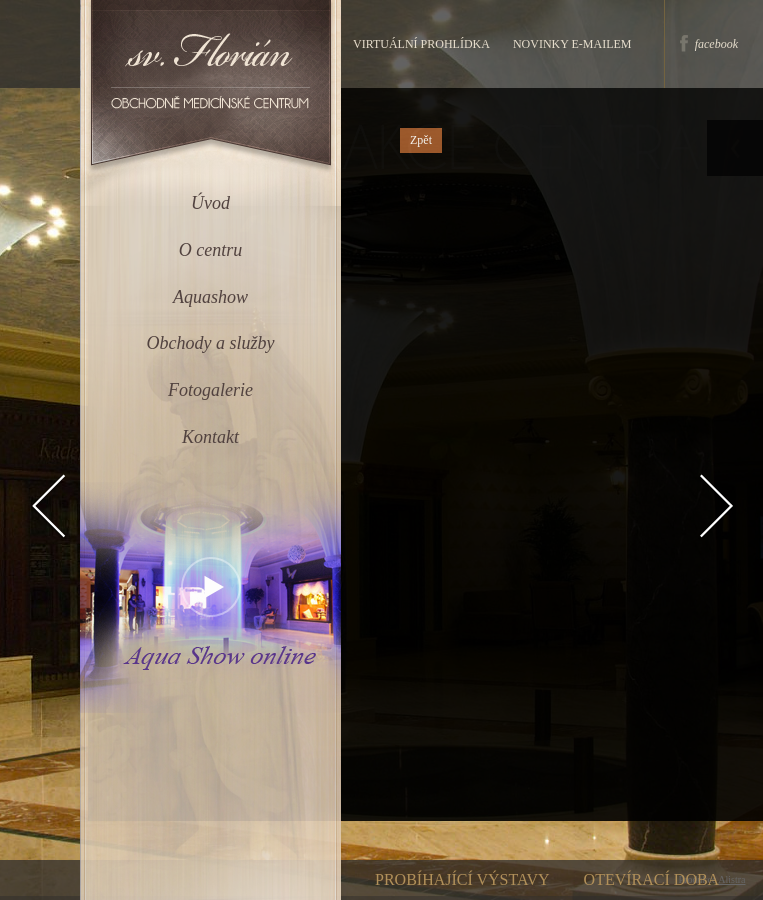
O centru (210, 250)
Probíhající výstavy (462, 879)
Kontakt (210, 437)
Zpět (421, 140)
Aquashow (210, 297)
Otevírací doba (652, 879)
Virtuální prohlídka (421, 44)
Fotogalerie (210, 390)
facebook (716, 44)
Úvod (210, 203)
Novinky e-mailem (572, 44)
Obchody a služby (211, 343)
